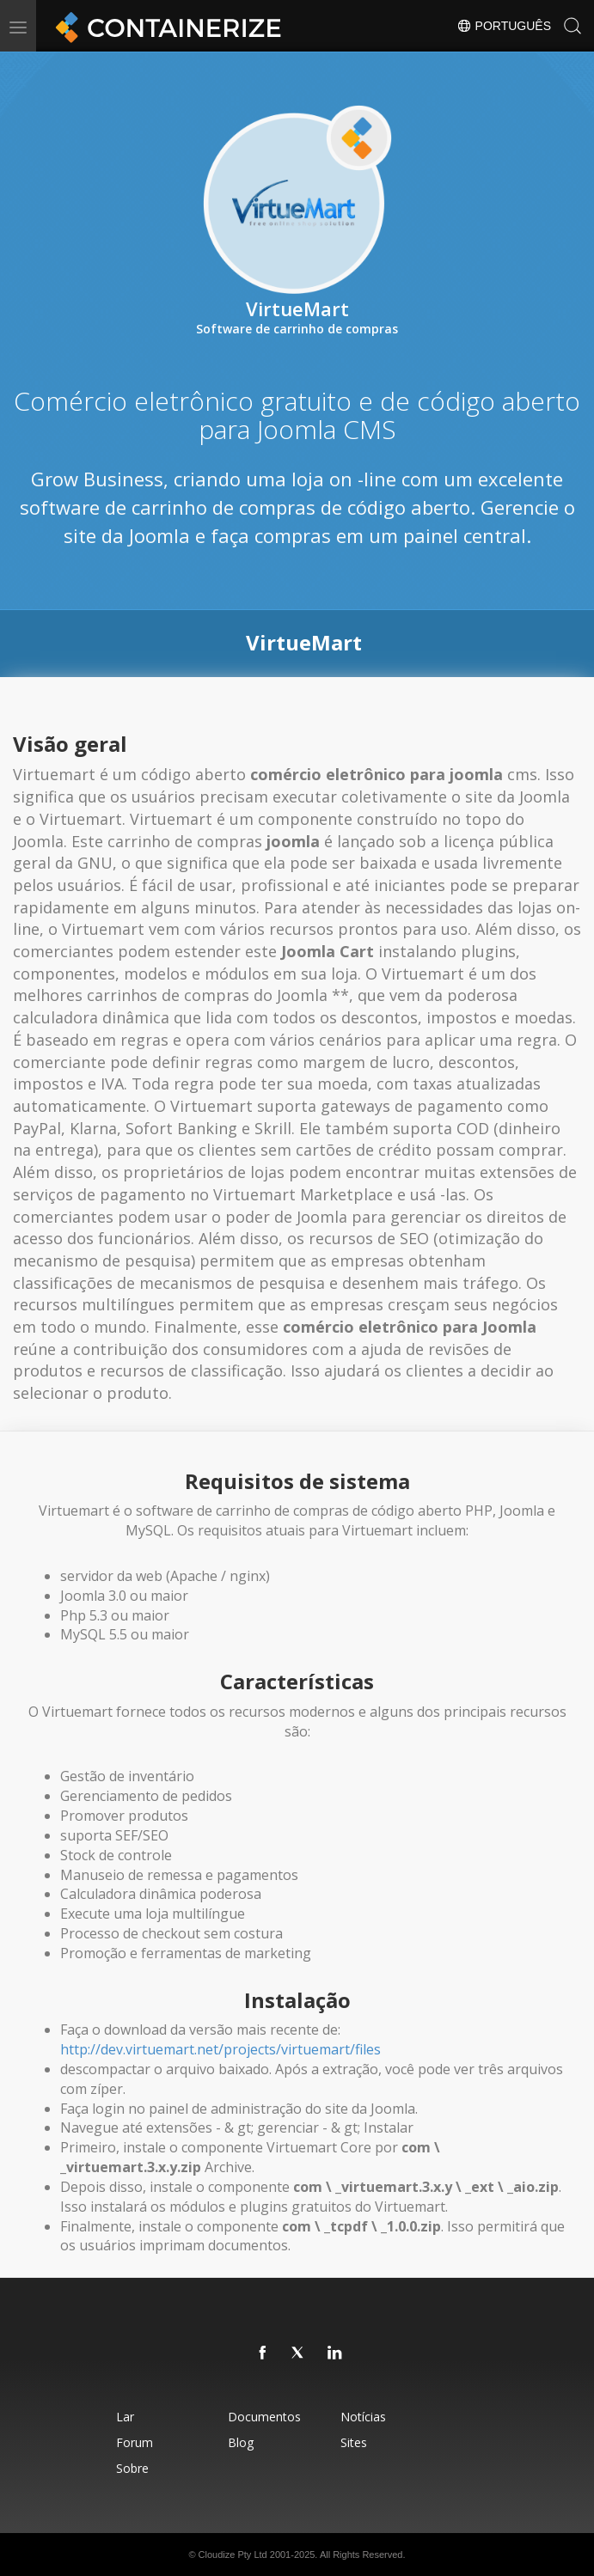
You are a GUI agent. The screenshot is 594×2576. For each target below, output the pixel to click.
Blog (241, 2442)
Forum (134, 2442)
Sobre (132, 2468)
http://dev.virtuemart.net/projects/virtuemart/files (220, 2049)
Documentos (264, 2416)
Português (503, 26)
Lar (125, 2416)
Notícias (363, 2416)
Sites (353, 2442)
